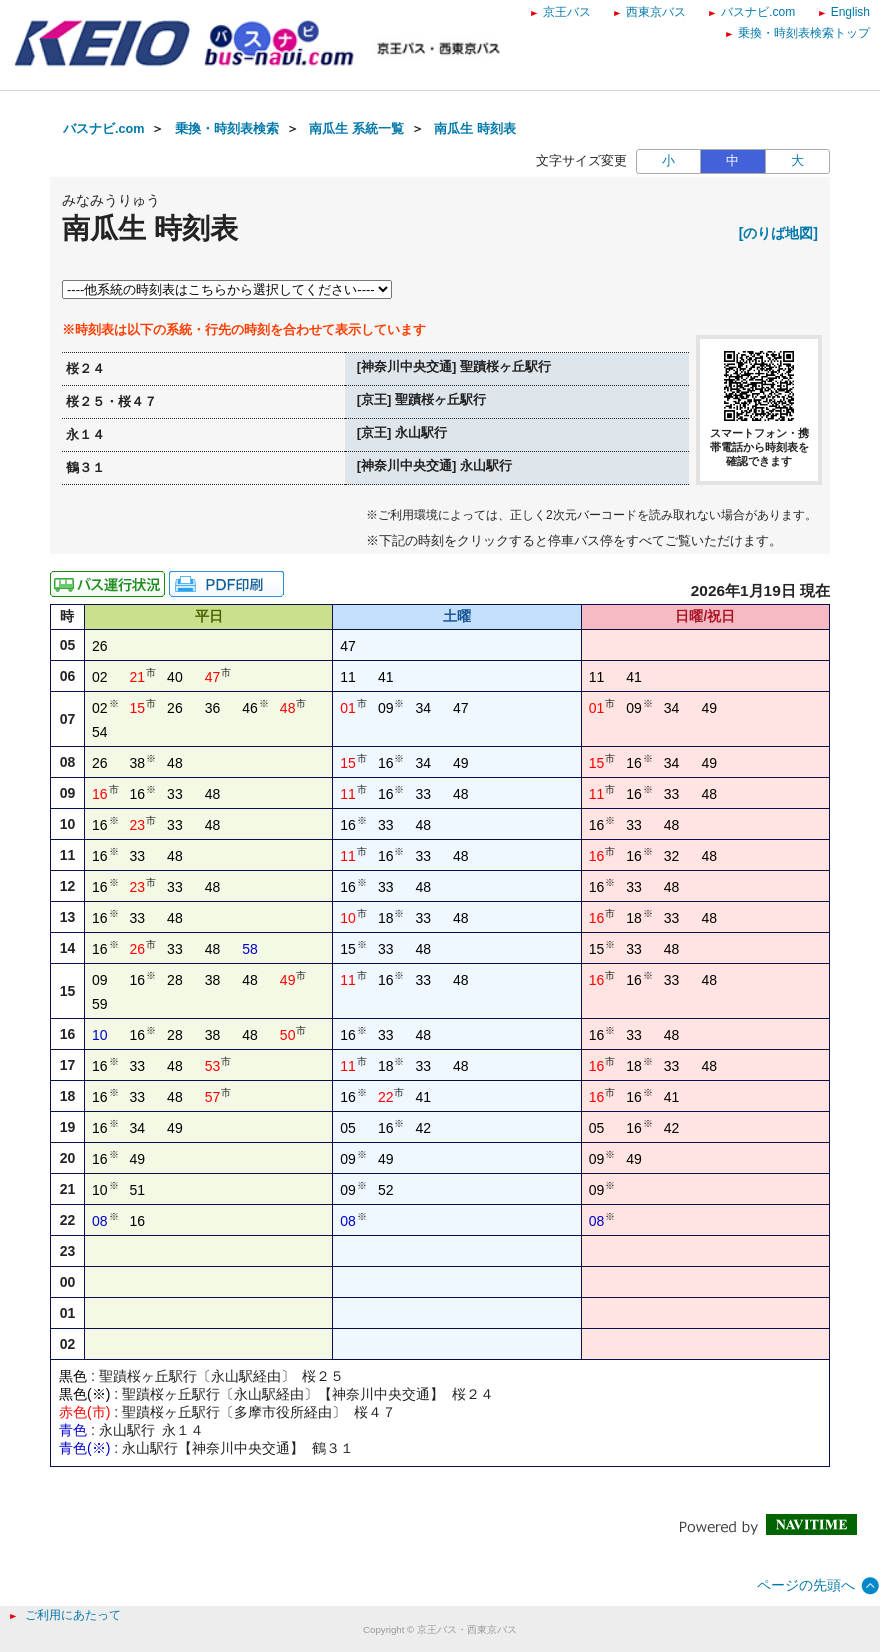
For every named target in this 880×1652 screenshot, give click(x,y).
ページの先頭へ (806, 1585)
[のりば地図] (778, 233)
